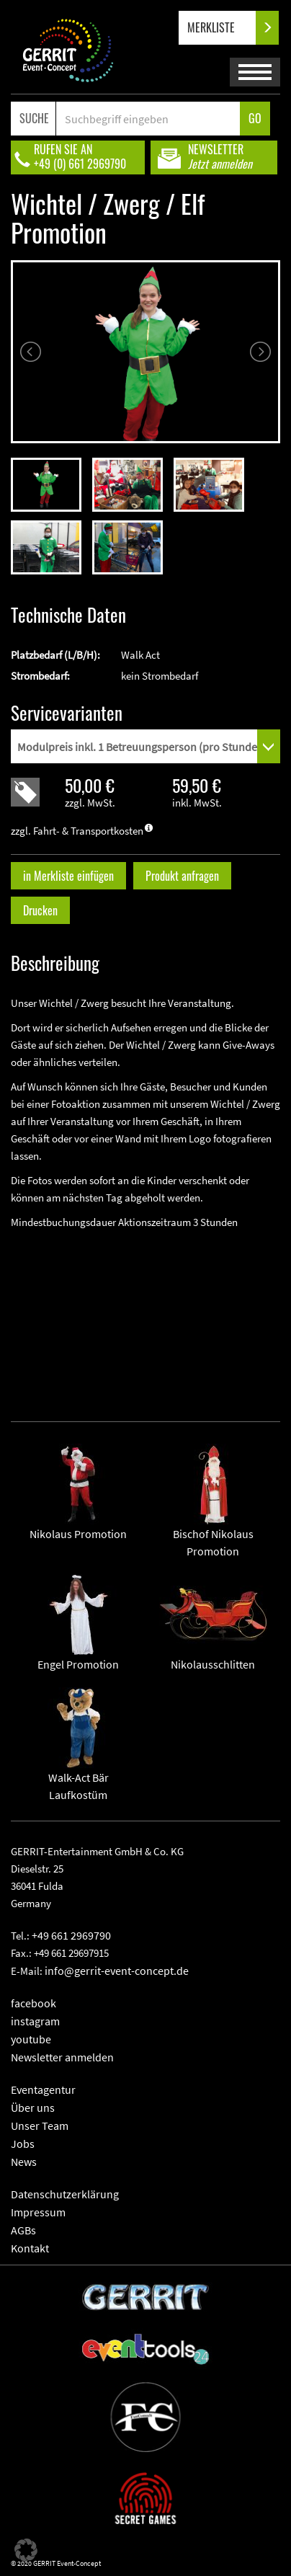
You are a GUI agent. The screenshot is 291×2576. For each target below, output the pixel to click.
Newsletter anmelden (62, 2057)
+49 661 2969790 (71, 1935)
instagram (35, 2021)
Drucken (40, 910)
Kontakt (30, 2248)
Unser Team (39, 2125)
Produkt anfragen (182, 875)
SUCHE (34, 118)
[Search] (148, 119)
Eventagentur (43, 2089)
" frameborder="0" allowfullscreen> (145, 1314)
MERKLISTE (223, 28)
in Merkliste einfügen (68, 875)
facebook (33, 2003)
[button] (26, 2550)
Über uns (33, 2107)
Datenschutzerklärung (65, 2194)
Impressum (38, 2212)
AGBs (23, 2230)
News (24, 2161)
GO (255, 118)
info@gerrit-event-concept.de (117, 1970)
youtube (31, 2039)
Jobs (23, 2143)
